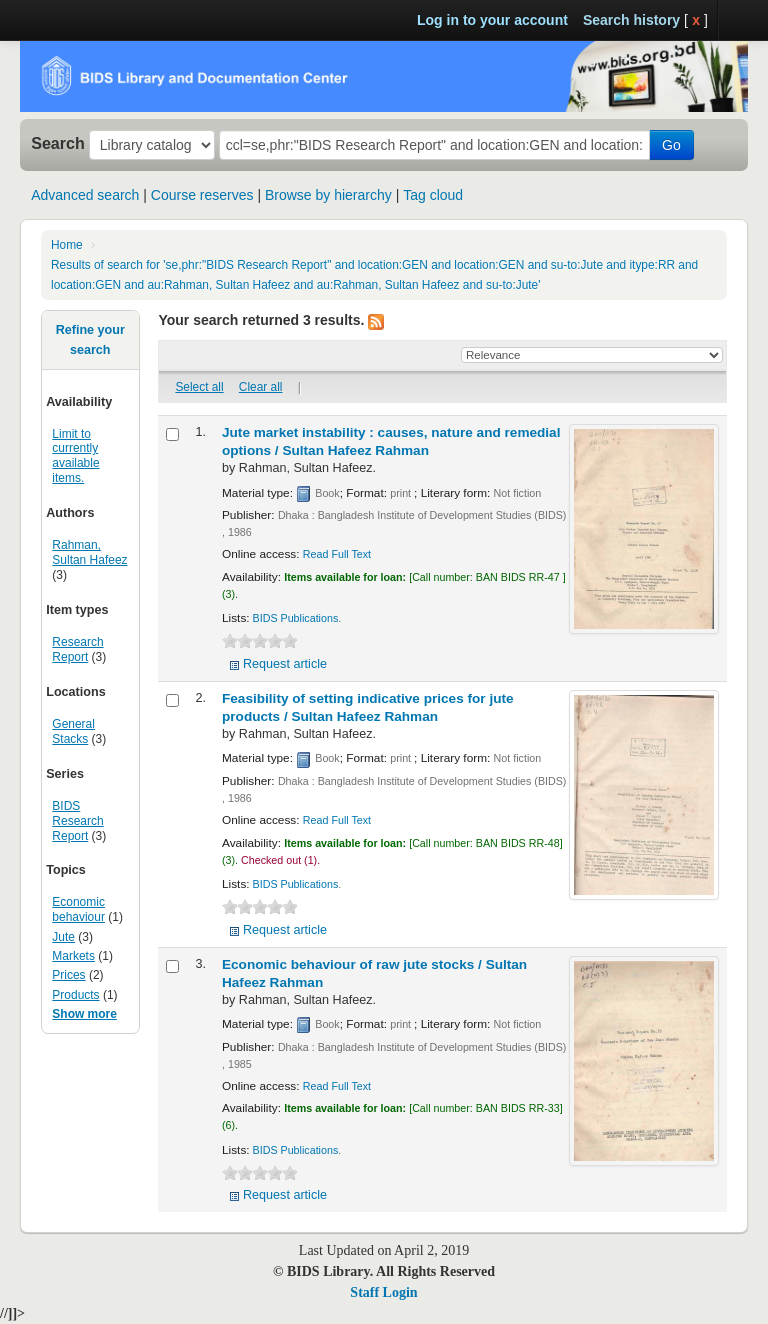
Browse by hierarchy (328, 195)
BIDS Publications (296, 618)
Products (75, 995)
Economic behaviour (78, 909)
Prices (68, 975)
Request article (285, 664)
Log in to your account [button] (492, 20)
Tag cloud (433, 195)
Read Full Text (337, 554)
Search (58, 143)
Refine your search (90, 340)
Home (67, 245)
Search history (631, 20)
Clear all (261, 387)
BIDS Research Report (77, 821)
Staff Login (383, 1292)
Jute (63, 937)
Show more (84, 1014)
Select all (199, 387)
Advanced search (85, 195)
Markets (73, 956)
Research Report (77, 649)
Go (671, 145)
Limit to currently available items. (75, 456)
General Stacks (73, 731)
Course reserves (202, 195)
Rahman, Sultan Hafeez (89, 552)
